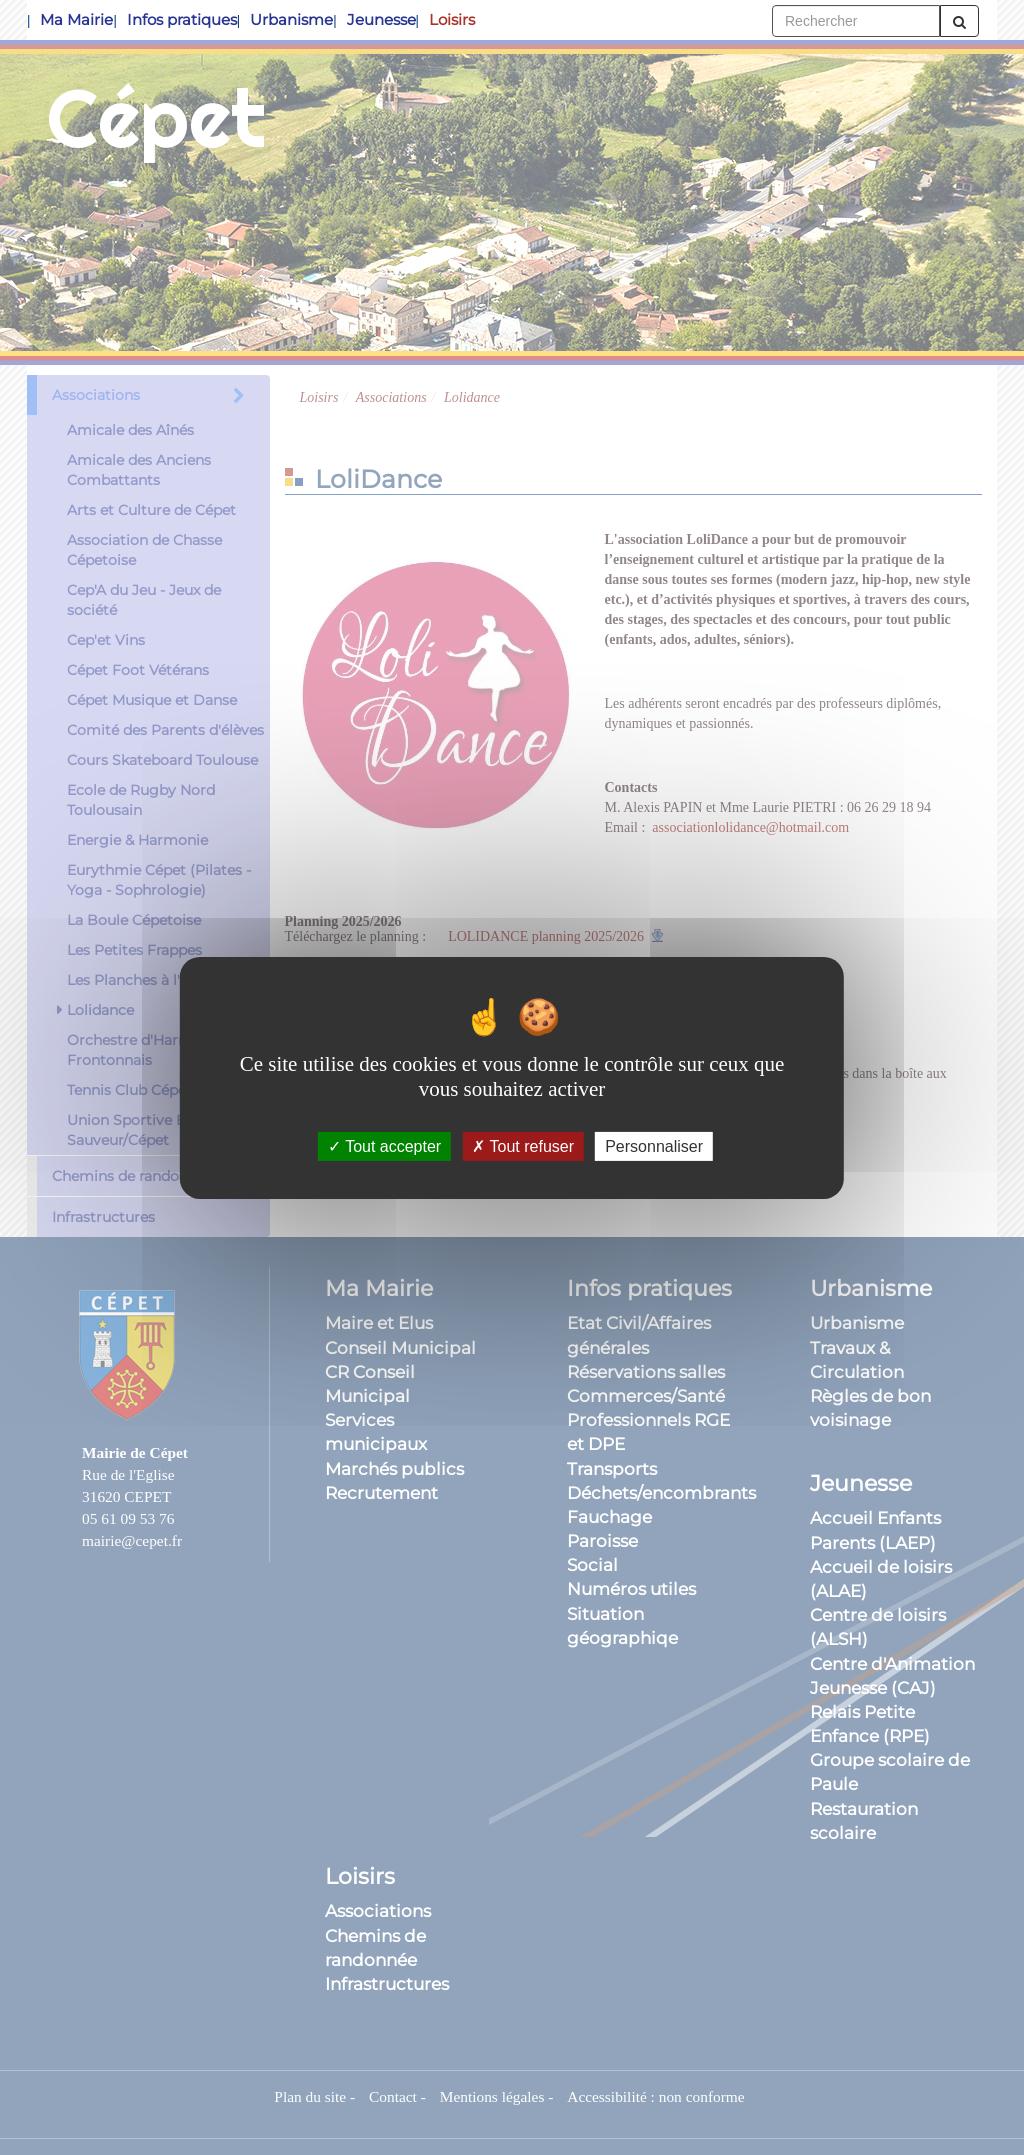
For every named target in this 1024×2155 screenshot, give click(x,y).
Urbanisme (291, 19)
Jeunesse (381, 19)
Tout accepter (384, 1145)
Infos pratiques (182, 19)
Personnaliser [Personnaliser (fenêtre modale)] (654, 1145)
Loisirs (452, 19)
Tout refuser (523, 1145)
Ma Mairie (76, 19)
